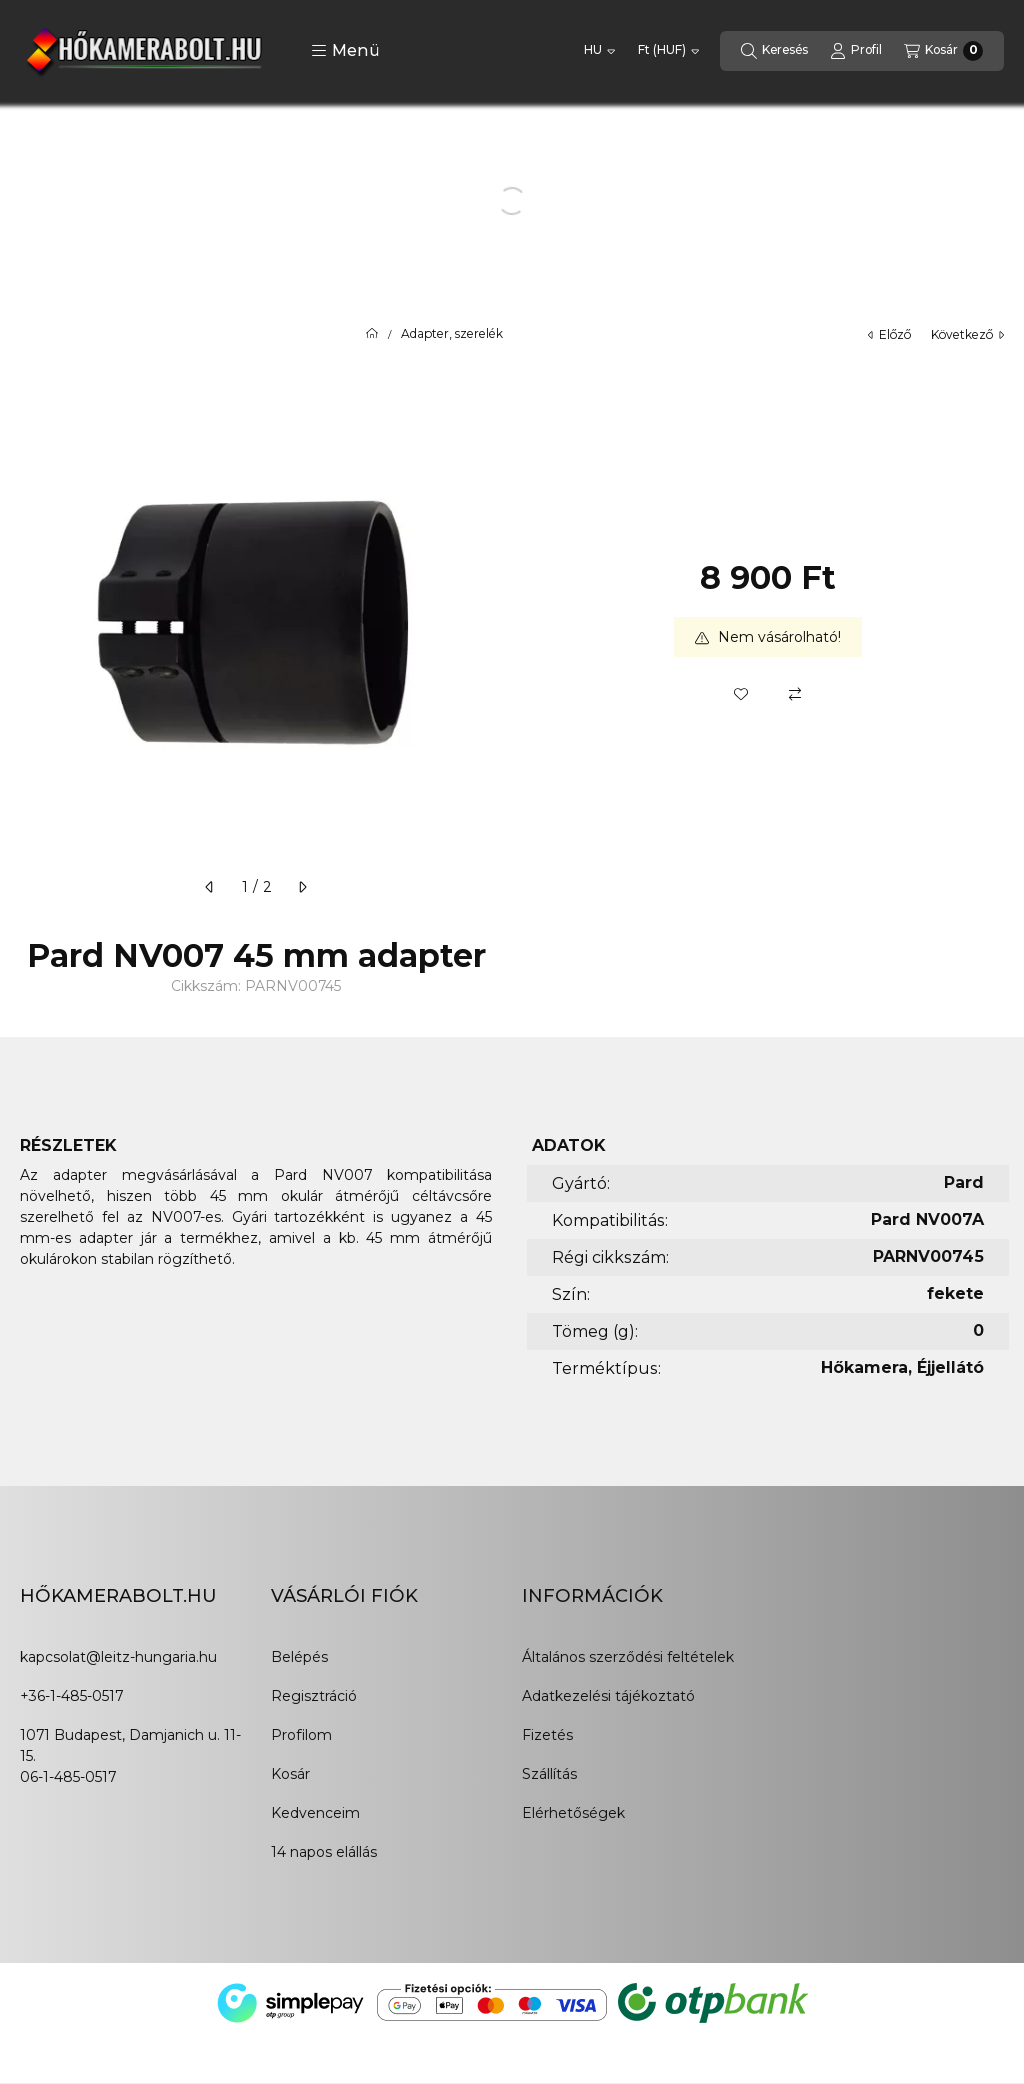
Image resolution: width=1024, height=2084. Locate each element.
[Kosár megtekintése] (943, 51)
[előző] (210, 887)
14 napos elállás (324, 1852)
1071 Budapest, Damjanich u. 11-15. (130, 1745)
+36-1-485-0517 (71, 1696)
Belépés (299, 1657)
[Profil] (856, 51)
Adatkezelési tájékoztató (608, 1696)
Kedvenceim (315, 1813)
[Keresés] (774, 51)
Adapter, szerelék (452, 334)
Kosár (290, 1774)
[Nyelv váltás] (599, 51)
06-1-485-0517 (68, 1777)
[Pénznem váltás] (668, 51)
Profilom (301, 1735)
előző (889, 334)
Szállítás (549, 1774)
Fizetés (547, 1735)
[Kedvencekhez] (741, 694)
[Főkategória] (372, 334)
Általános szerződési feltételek (628, 1657)
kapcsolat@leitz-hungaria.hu (118, 1657)
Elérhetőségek (573, 1813)
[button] (345, 51)
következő (967, 334)
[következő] (302, 887)
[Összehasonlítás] (795, 694)
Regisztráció (314, 1696)
